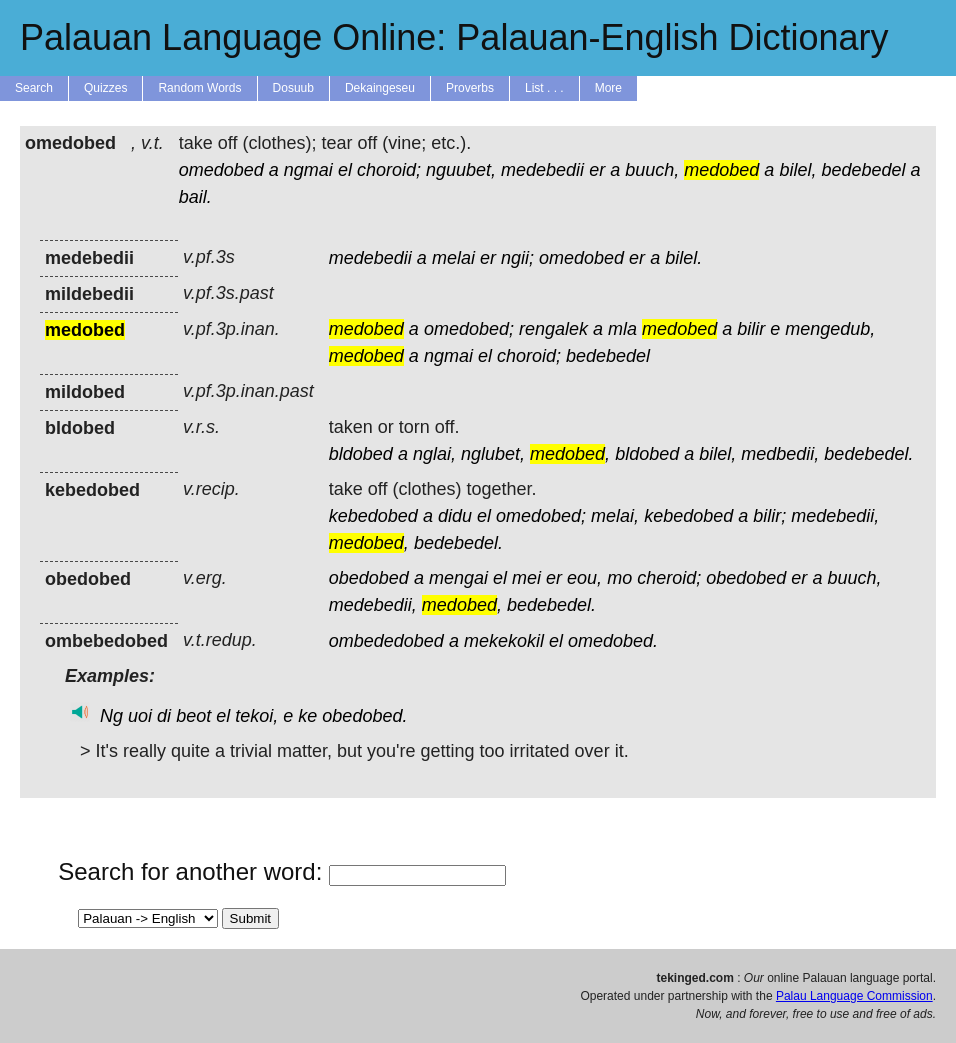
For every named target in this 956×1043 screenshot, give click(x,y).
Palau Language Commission (854, 996)
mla (622, 329)
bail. (195, 197)
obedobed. (364, 716)
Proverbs (470, 88)
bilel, (797, 170)
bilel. (683, 258)
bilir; (769, 516)
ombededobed (386, 641)
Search (34, 88)
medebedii (542, 170)
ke (307, 716)
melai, (615, 516)
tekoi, (256, 716)
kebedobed (373, 516)
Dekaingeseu (380, 88)
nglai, (434, 454)
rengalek (553, 329)
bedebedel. (868, 454)
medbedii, (780, 454)
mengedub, (830, 329)
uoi (140, 716)
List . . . (544, 88)
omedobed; (469, 329)
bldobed (361, 454)
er (597, 170)
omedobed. (613, 641)
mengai (458, 578)
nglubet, (493, 454)
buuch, (652, 170)
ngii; (517, 258)
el (345, 170)
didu (455, 516)
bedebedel (863, 170)
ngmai (308, 170)
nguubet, (461, 170)
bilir (751, 329)
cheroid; (669, 578)
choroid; (389, 170)
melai (453, 258)
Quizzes (105, 88)
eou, (584, 578)
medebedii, (835, 516)
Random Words (199, 88)
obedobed (369, 578)
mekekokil (504, 641)
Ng (111, 716)
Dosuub (293, 88)
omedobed (221, 170)
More (608, 88)
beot (193, 716)
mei (526, 578)
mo (619, 578)
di (164, 716)
